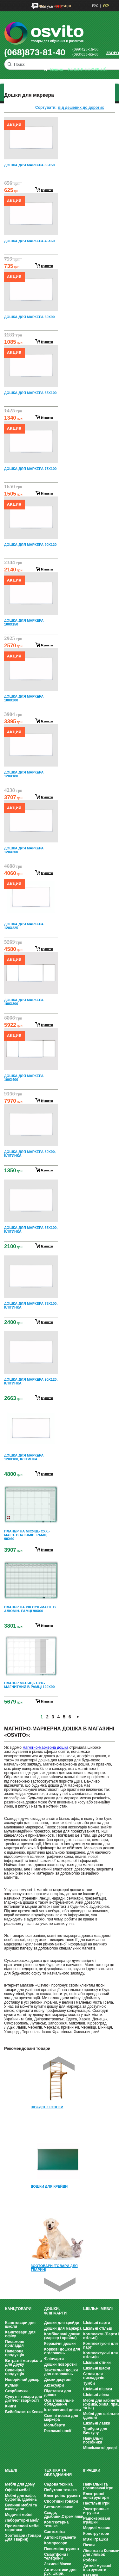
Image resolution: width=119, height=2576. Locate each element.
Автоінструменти (60, 2537)
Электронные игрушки (96, 2511)
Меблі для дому (20, 2484)
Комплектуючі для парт (100, 2345)
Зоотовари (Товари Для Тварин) (23, 2537)
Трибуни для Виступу (95, 2431)
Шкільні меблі (98, 2309)
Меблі (11, 2470)
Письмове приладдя (14, 2343)
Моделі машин (96, 2528)
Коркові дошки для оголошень (62, 2351)
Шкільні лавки (96, 2423)
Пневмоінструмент (61, 2549)
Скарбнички (16, 2391)
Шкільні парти (96, 2322)
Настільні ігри (96, 2503)
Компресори (55, 2543)
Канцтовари (18, 2309)
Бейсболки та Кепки (24, 2412)
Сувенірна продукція (14, 2372)
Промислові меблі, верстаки (23, 2528)
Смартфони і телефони (56, 2556)
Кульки (11, 2385)
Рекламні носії (57, 2431)
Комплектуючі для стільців (100, 2355)
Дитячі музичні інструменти (97, 2568)
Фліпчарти (54, 2359)
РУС (95, 6)
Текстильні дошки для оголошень (61, 2372)
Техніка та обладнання (58, 2472)
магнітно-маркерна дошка (45, 1747)
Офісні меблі (17, 2490)
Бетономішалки (59, 2507)
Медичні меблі (18, 2514)
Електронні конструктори (96, 2496)
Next (60, 2284)
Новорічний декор (22, 2379)
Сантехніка (54, 2532)
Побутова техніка (60, 2490)
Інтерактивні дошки (62, 2410)
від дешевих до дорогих (81, 107)
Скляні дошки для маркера (61, 2417)
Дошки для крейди (61, 2322)
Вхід (42, 6)
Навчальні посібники (92, 2440)
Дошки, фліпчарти (55, 2311)
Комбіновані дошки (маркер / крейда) (62, 2336)
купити (47, 190)
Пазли (89, 2545)
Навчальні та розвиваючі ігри (98, 2486)
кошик (56, 69)
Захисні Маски (57, 2564)
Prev (59, 2063)
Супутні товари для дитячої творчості (23, 2398)
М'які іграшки (95, 2539)
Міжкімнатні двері (100, 2448)
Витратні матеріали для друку (23, 2362)
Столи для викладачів (93, 2376)
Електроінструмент (62, 2495)
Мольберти (54, 2425)
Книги (10, 2406)
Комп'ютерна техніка (56, 2524)
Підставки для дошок (57, 2393)
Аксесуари (54, 2385)
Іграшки (91, 2470)
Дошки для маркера (63, 2328)
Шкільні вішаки (97, 2389)
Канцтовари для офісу (20, 2334)
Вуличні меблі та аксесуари (21, 2507)
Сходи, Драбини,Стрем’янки (63, 2515)
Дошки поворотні (60, 2364)
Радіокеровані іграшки (96, 2520)
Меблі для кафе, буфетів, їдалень (21, 2497)
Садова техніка (58, 2484)
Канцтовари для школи (20, 2324)
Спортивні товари (61, 2501)
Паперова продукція (14, 2353)
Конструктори (96, 2533)
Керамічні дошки (60, 2343)
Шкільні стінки (97, 2362)
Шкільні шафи (96, 2368)
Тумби (89, 2383)
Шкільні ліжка (96, 2395)
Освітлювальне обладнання (59, 2402)
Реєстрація (60, 6)
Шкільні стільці (97, 2328)
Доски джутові (57, 2379)
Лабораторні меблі (23, 2520)
